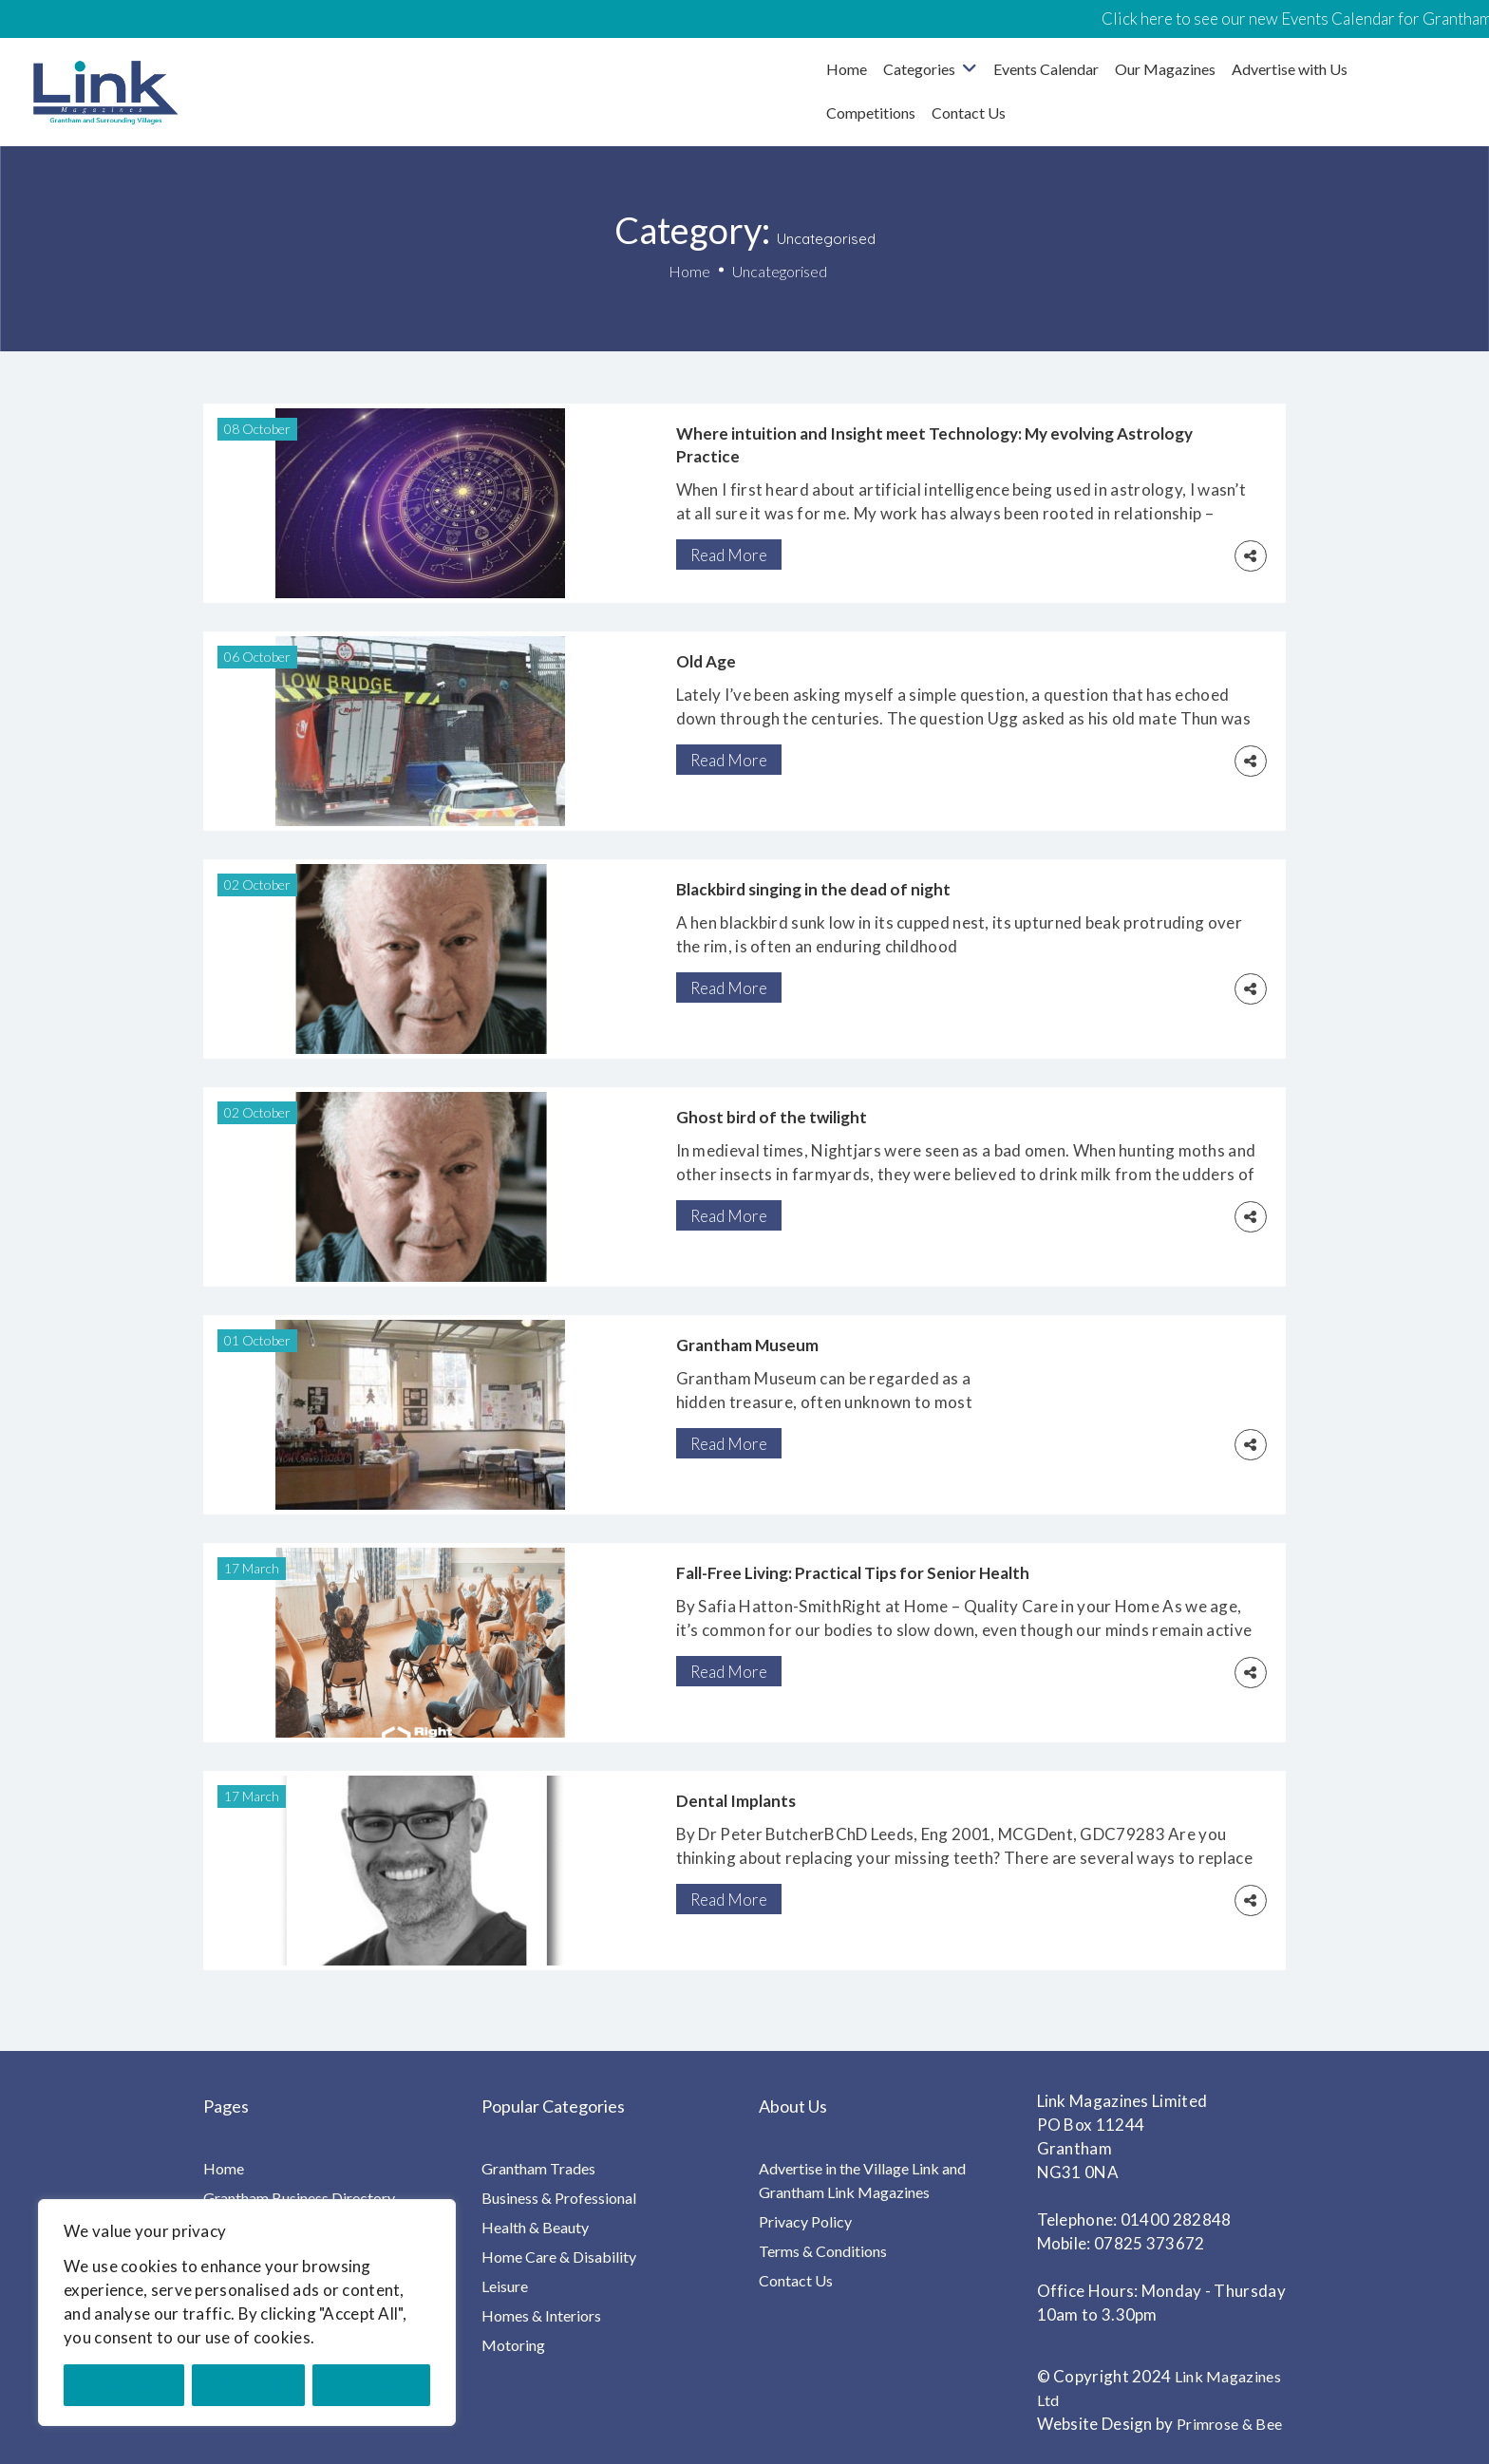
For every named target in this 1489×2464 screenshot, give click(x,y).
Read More (728, 555)
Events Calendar (1046, 69)
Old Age (706, 661)
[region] (247, 2312)
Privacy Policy (805, 2221)
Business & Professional (558, 2198)
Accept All (372, 2385)
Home (846, 69)
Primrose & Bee (1229, 2424)
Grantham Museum (747, 1345)
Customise (124, 2385)
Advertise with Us (1290, 69)
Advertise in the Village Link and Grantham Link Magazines (862, 2180)
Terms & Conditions (823, 2251)
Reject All (248, 2385)
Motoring (513, 2345)
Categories (919, 69)
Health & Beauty (535, 2227)
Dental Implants (736, 1801)
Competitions (870, 112)
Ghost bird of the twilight (771, 1117)
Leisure (504, 2286)
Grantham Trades (538, 2168)
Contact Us (969, 112)
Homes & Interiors (541, 2315)
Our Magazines (1165, 69)
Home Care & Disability (558, 2257)
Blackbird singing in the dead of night (813, 889)
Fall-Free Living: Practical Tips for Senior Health (852, 1573)
